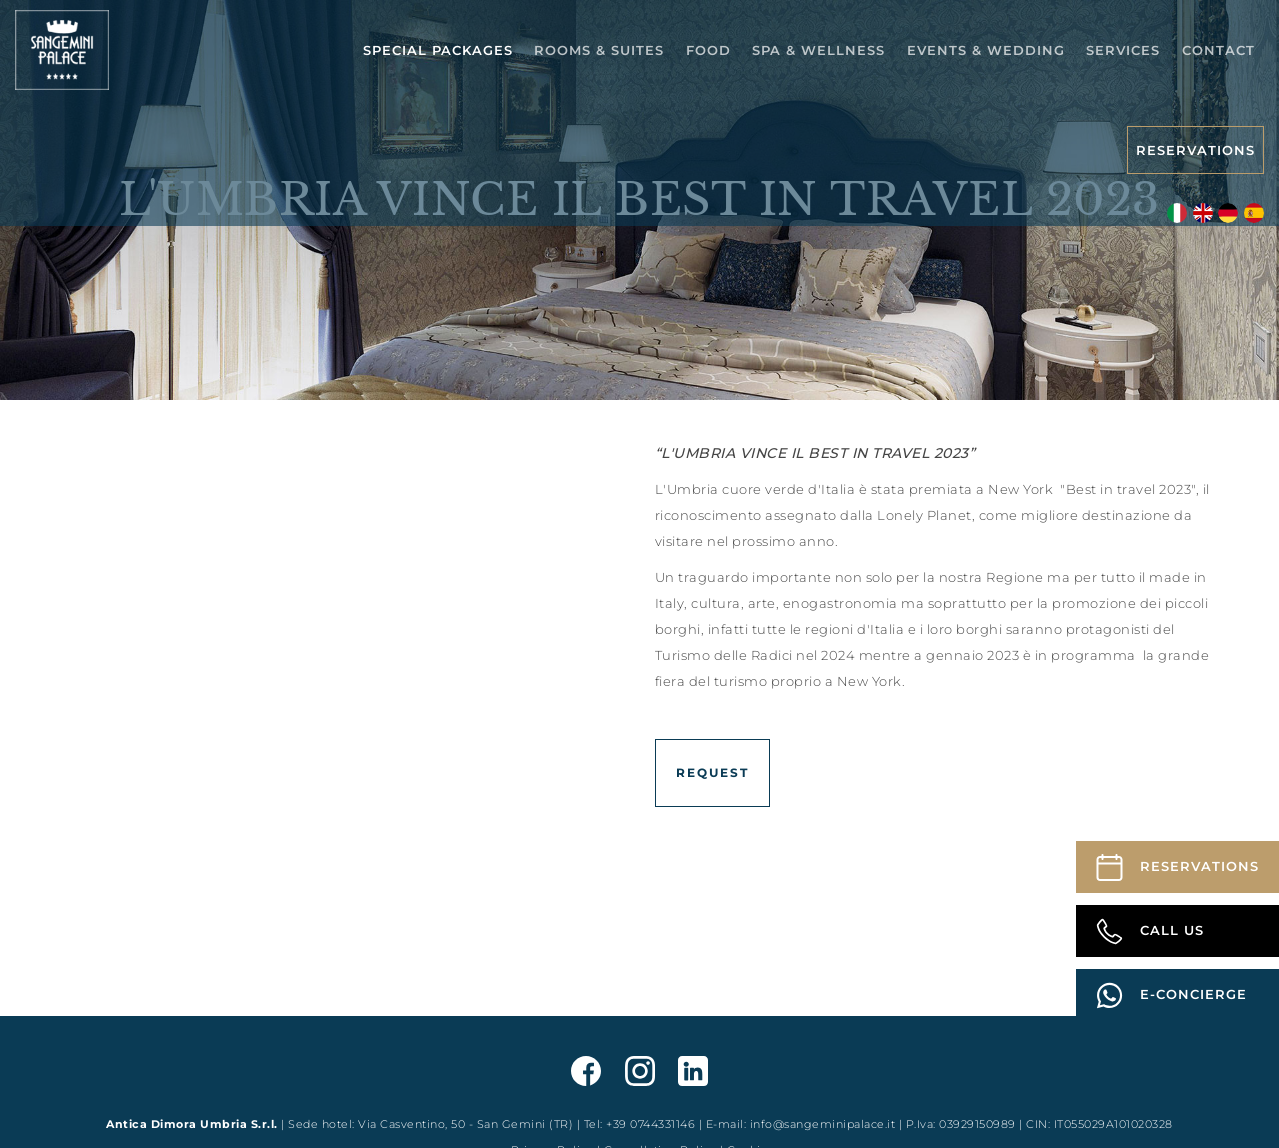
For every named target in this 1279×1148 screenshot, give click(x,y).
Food (708, 50)
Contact (1218, 50)
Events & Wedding (986, 50)
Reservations (1195, 150)
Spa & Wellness (818, 50)
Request (712, 772)
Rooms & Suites (599, 50)
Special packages (438, 50)
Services (1123, 50)
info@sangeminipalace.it (823, 1124)
